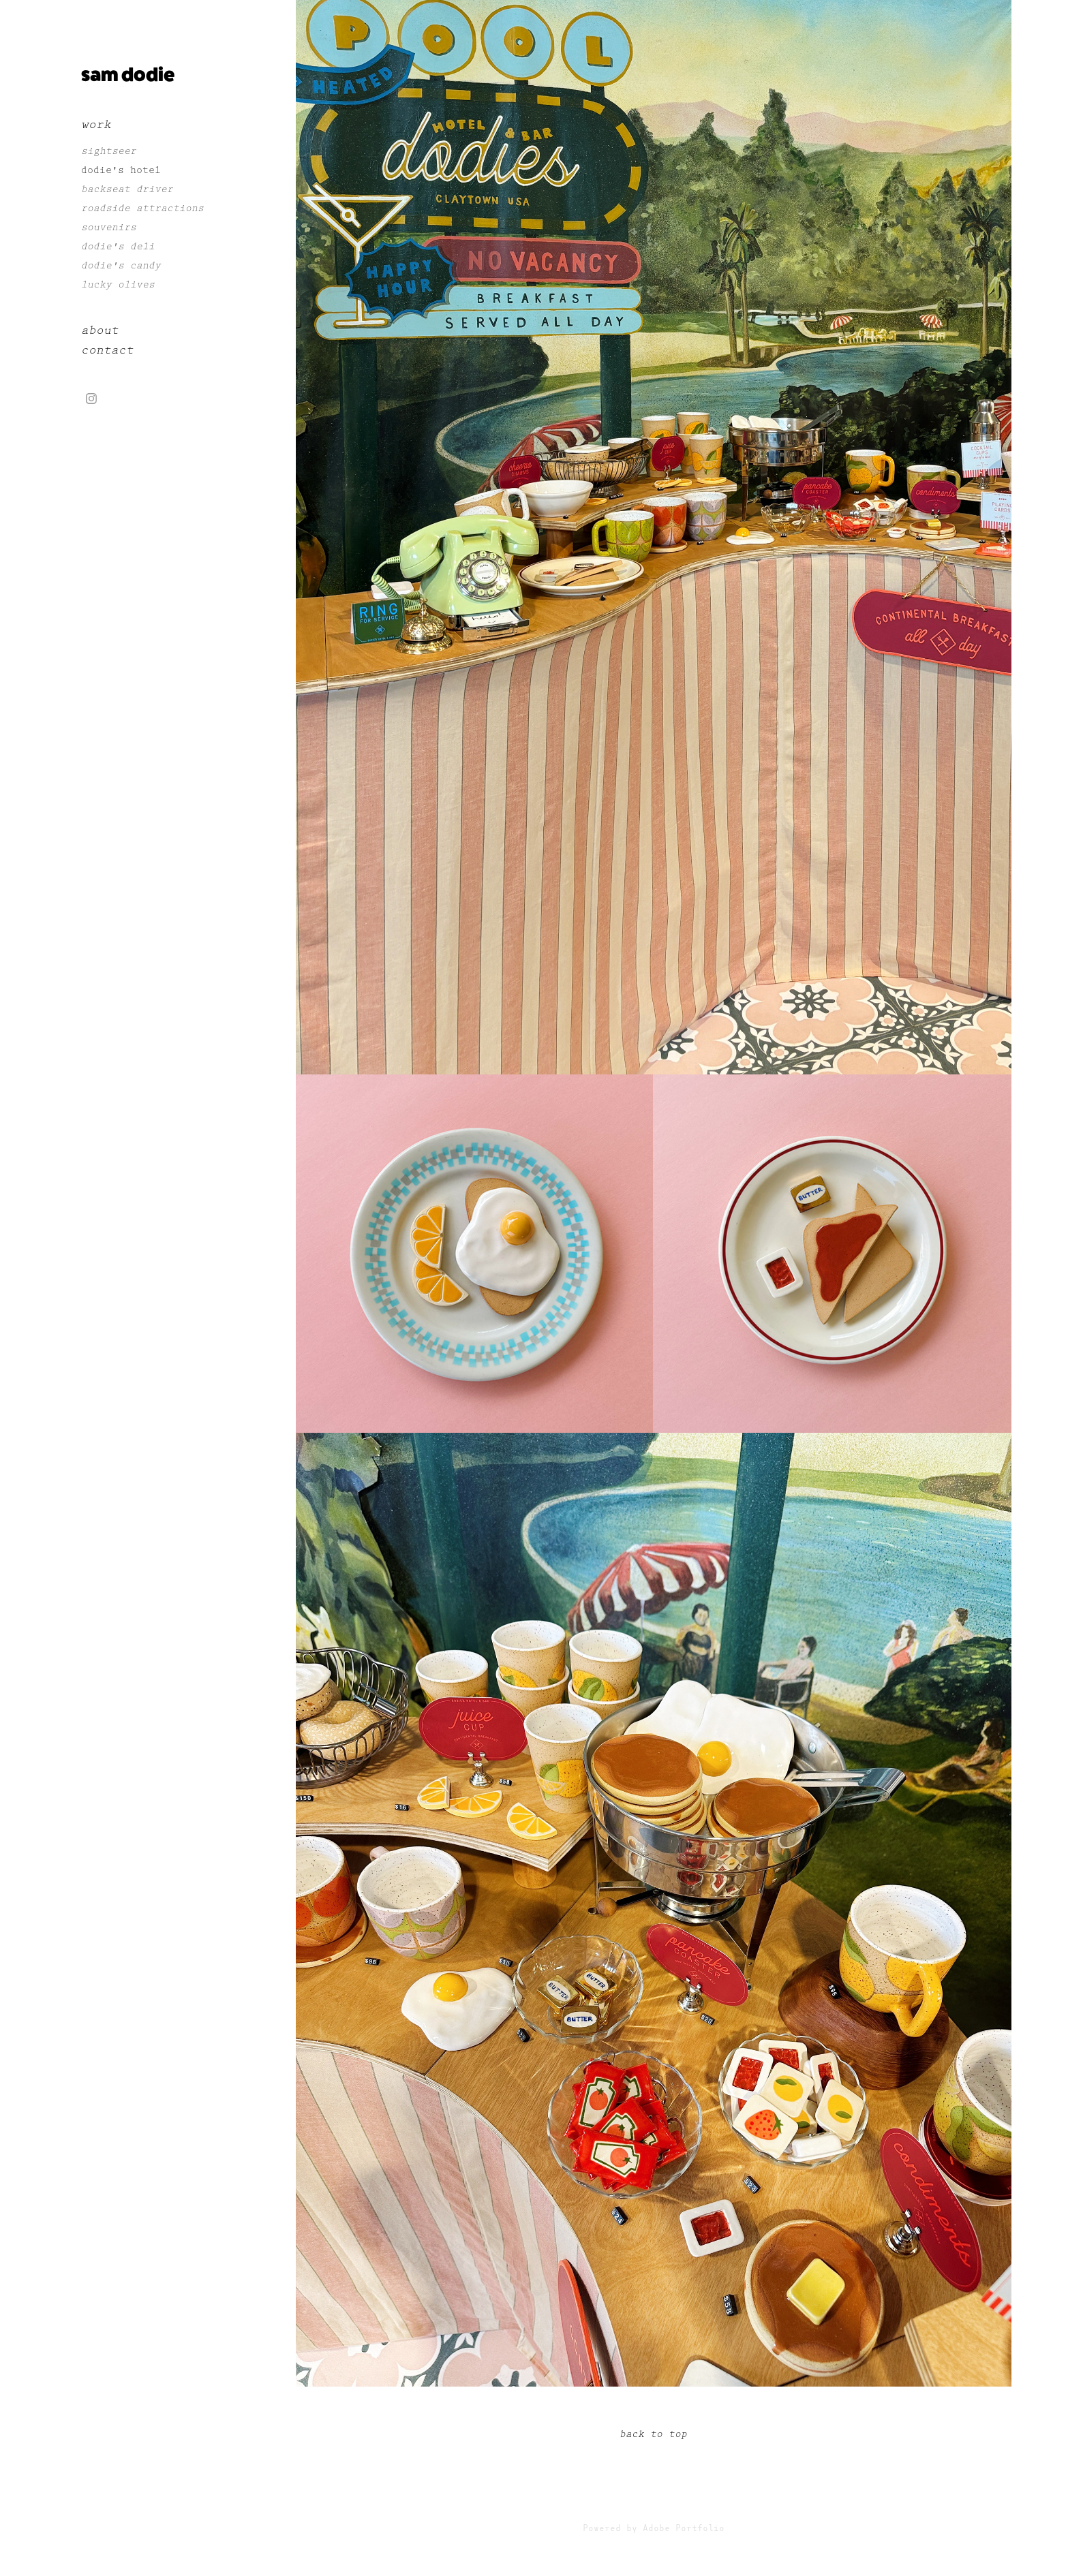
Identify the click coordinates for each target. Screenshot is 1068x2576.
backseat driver (127, 189)
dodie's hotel (121, 170)
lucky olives (118, 284)
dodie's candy (121, 265)
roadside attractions (142, 208)
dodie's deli (118, 246)
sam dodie (128, 74)
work (96, 124)
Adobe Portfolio (683, 2528)
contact (107, 350)
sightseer (108, 151)
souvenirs (108, 227)
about (100, 330)
